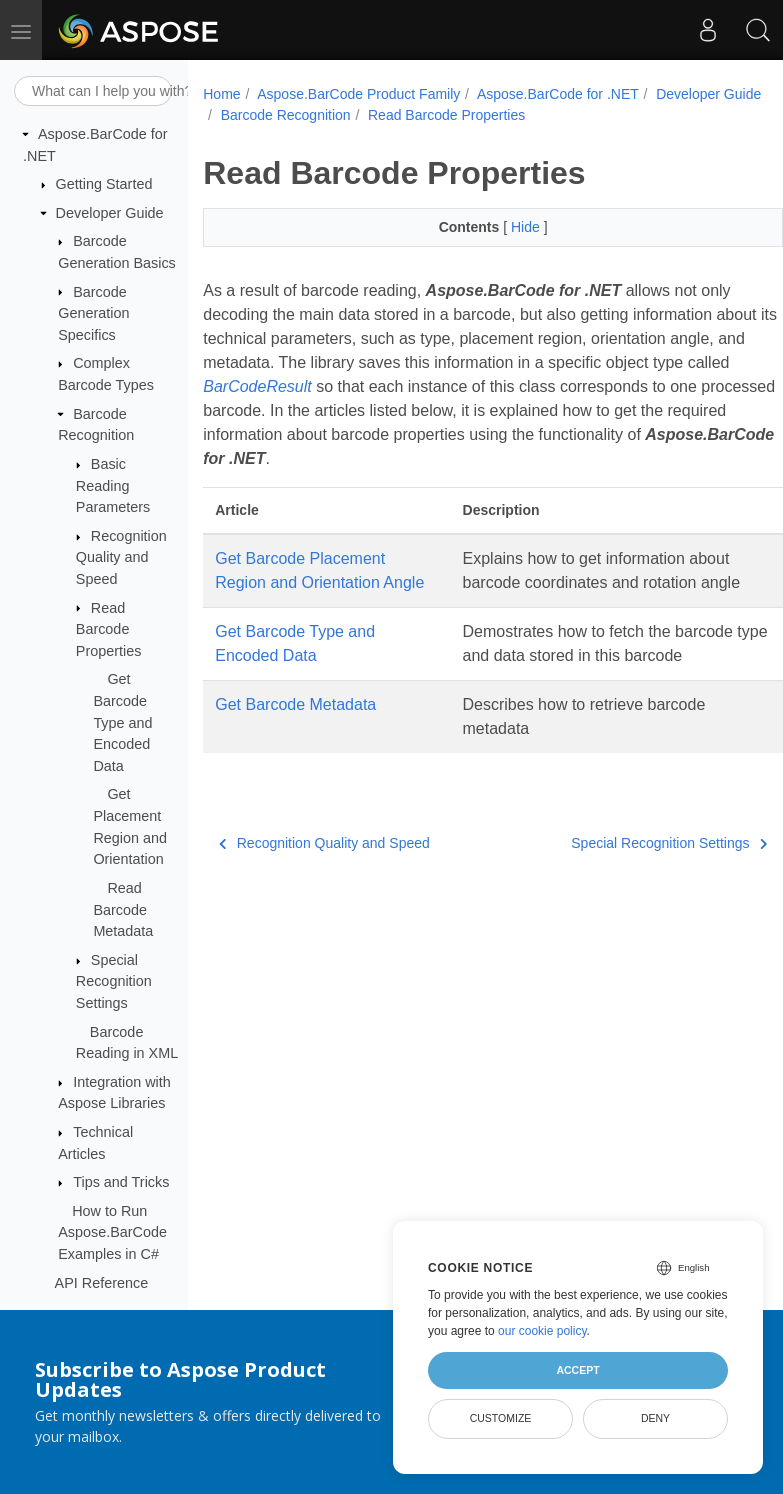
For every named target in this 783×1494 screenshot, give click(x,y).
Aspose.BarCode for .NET (558, 94)
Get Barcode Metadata (295, 704)
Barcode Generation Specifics (93, 313)
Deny (655, 1418)
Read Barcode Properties (109, 629)
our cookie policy (542, 1331)
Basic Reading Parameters (113, 485)
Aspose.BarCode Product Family (358, 94)
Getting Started (104, 184)
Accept (577, 1370)
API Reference (102, 1283)
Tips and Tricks (121, 1182)
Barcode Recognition (286, 115)
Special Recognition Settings (114, 981)
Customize (501, 1418)
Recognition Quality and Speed (121, 557)
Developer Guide (110, 213)
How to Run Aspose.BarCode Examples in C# (112, 1232)
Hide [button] (527, 227)
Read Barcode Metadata (123, 909)
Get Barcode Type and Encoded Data (122, 722)
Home (221, 94)
